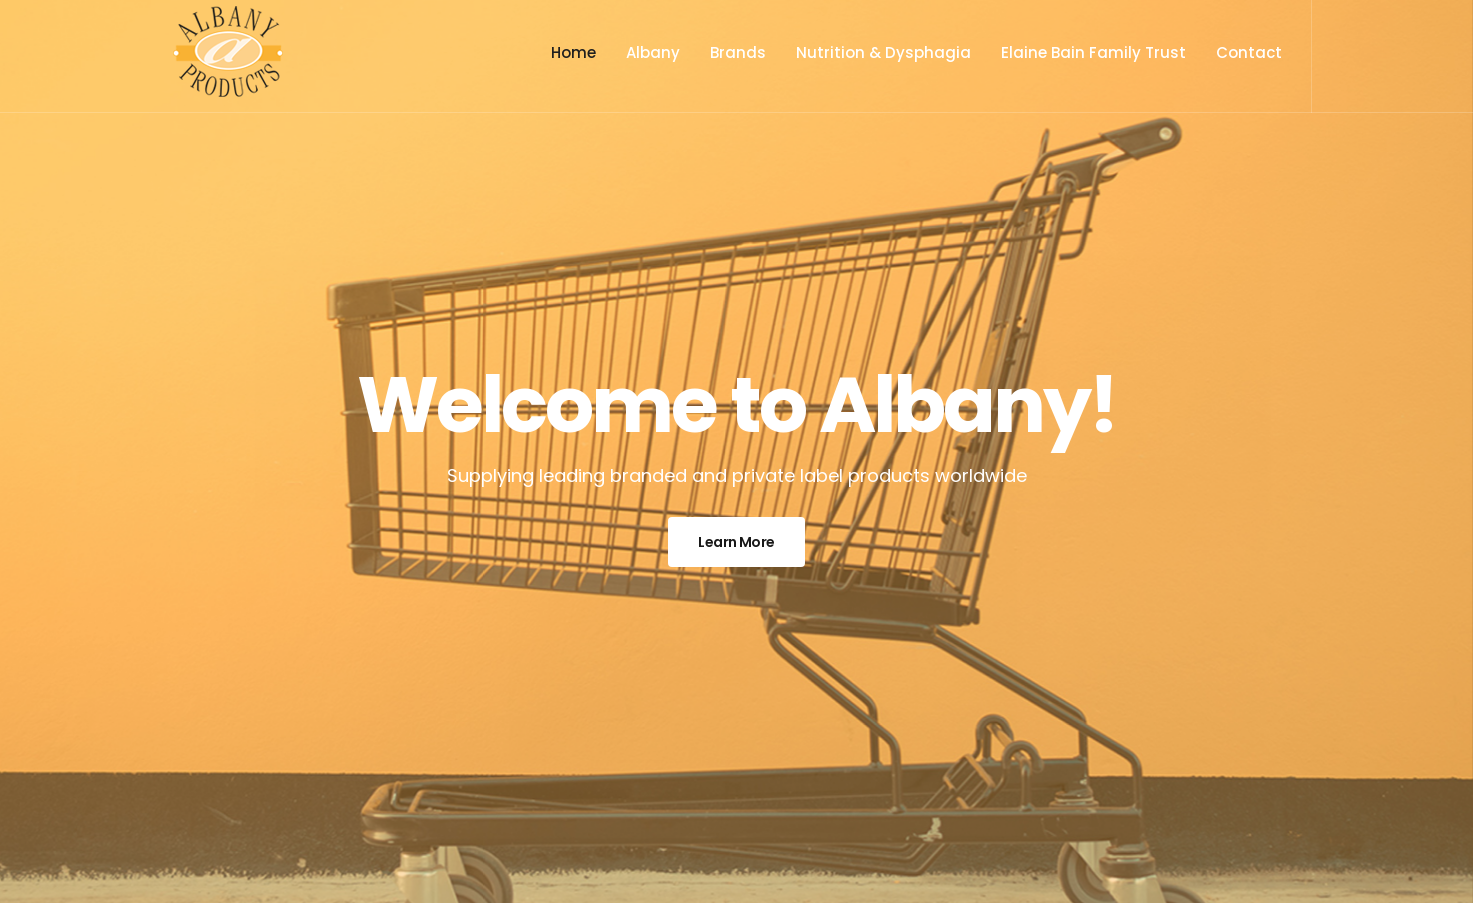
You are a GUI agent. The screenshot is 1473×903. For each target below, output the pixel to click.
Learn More (736, 542)
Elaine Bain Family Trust (1093, 52)
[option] (736, 451)
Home (573, 52)
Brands (738, 52)
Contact (1249, 52)
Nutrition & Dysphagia (883, 52)
